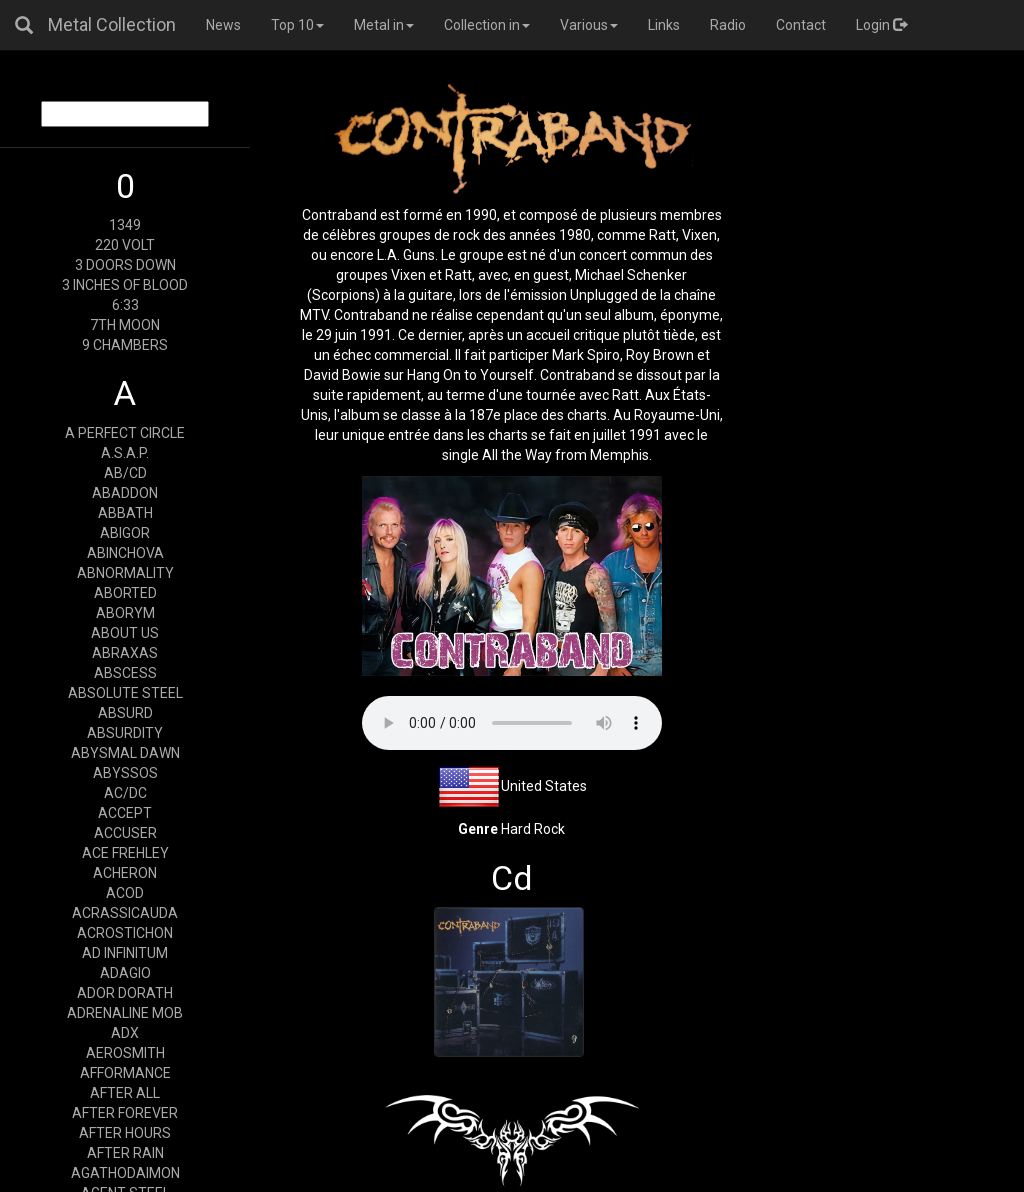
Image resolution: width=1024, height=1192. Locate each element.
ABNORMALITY (125, 573)
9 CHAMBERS (125, 345)
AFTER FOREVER (125, 1113)
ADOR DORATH (125, 993)
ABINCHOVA (125, 553)
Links (664, 25)
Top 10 (297, 25)
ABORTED (125, 593)
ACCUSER (125, 833)
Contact (801, 25)
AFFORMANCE (125, 1073)
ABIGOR (125, 533)
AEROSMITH (125, 1053)
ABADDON (125, 493)
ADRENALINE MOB (125, 1013)
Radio (728, 25)
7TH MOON (125, 325)
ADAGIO (125, 973)
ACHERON (125, 873)
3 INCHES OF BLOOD (125, 285)
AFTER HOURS (125, 1133)
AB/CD (125, 473)
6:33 (125, 305)
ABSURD (125, 713)
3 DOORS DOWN (125, 265)
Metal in (384, 25)
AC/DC (125, 793)
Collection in (487, 25)
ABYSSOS (125, 773)
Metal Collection (112, 24)
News (223, 25)
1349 (125, 225)
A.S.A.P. (125, 453)
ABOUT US (125, 633)
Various (589, 25)
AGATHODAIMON (125, 1173)
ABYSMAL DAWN (125, 753)
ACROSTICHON (125, 933)
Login (881, 25)
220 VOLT (125, 245)
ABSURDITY (125, 733)
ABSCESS (125, 673)
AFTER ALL (125, 1093)
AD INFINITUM (125, 953)
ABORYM (125, 613)
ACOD (125, 893)
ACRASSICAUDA (125, 913)
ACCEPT (125, 813)
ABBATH (125, 513)
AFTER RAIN (125, 1153)
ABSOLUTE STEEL (125, 693)
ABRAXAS (125, 653)
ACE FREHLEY (125, 853)
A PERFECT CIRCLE (125, 433)
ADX (125, 1033)
